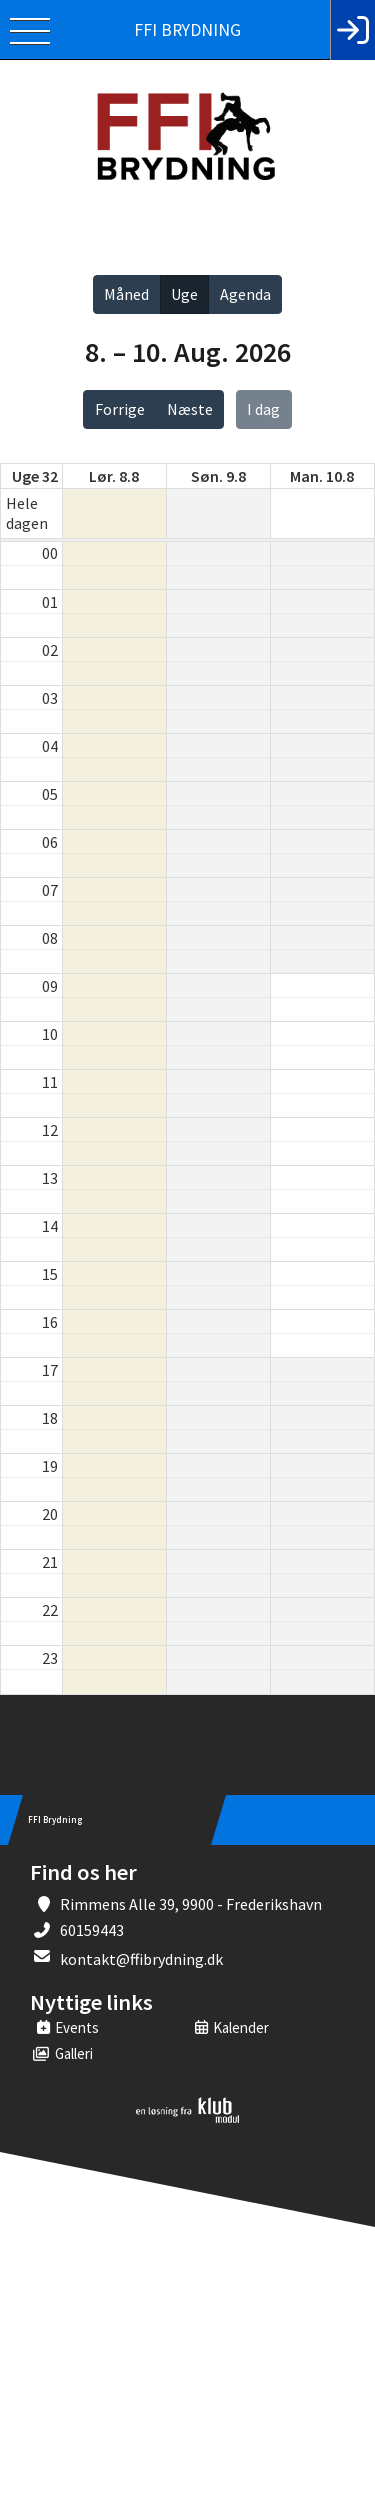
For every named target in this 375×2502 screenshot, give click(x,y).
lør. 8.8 (114, 476)
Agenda (245, 294)
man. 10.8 (322, 476)
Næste (190, 409)
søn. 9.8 (218, 476)
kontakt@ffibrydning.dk (141, 1959)
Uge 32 (35, 476)
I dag (263, 409)
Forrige (120, 409)
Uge (184, 294)
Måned (126, 294)
